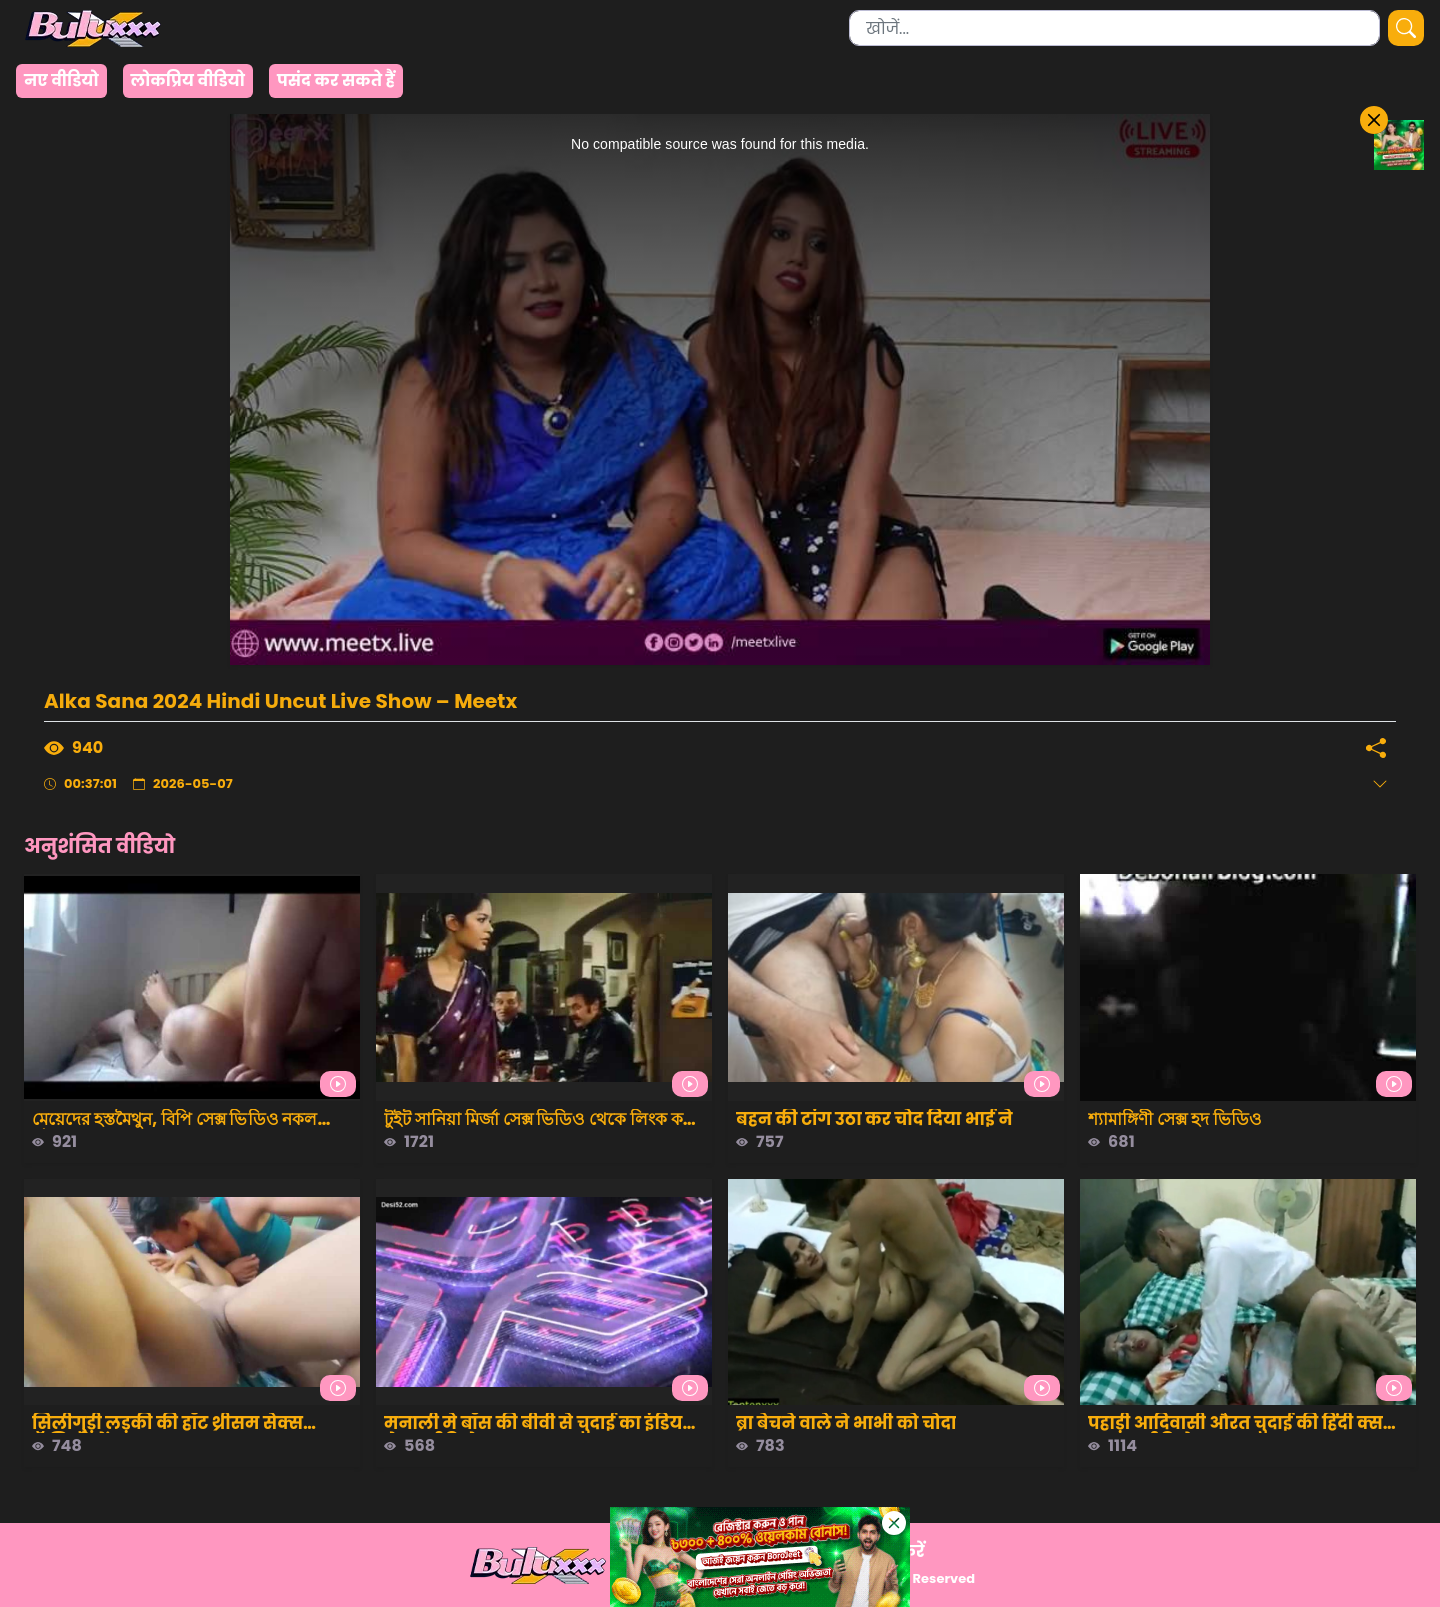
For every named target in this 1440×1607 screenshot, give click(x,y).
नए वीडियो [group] (61, 80)
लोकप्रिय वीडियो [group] (188, 80)
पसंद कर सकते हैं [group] (336, 80)
